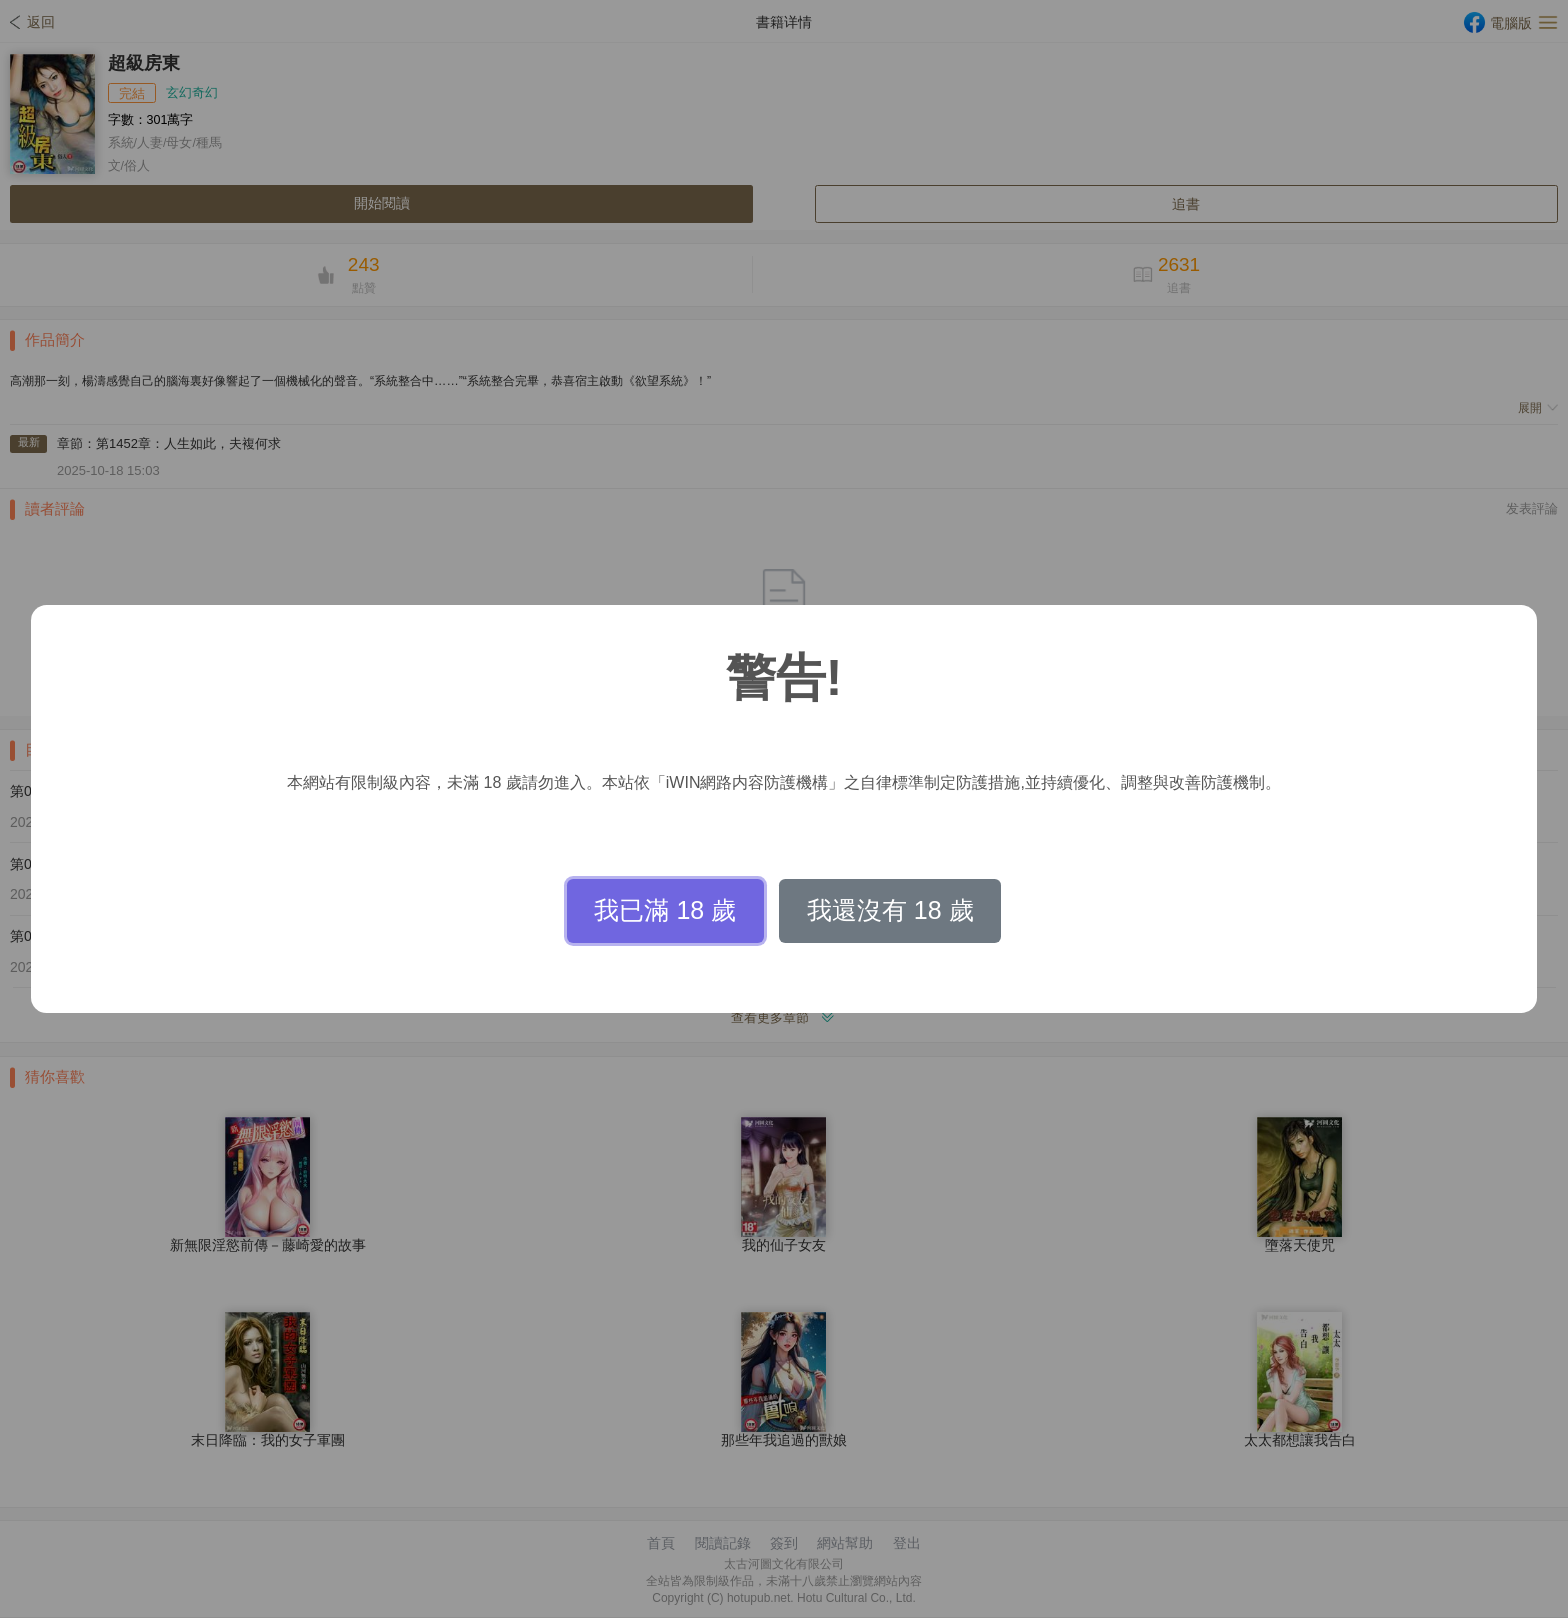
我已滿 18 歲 (665, 910)
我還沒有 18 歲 (890, 910)
